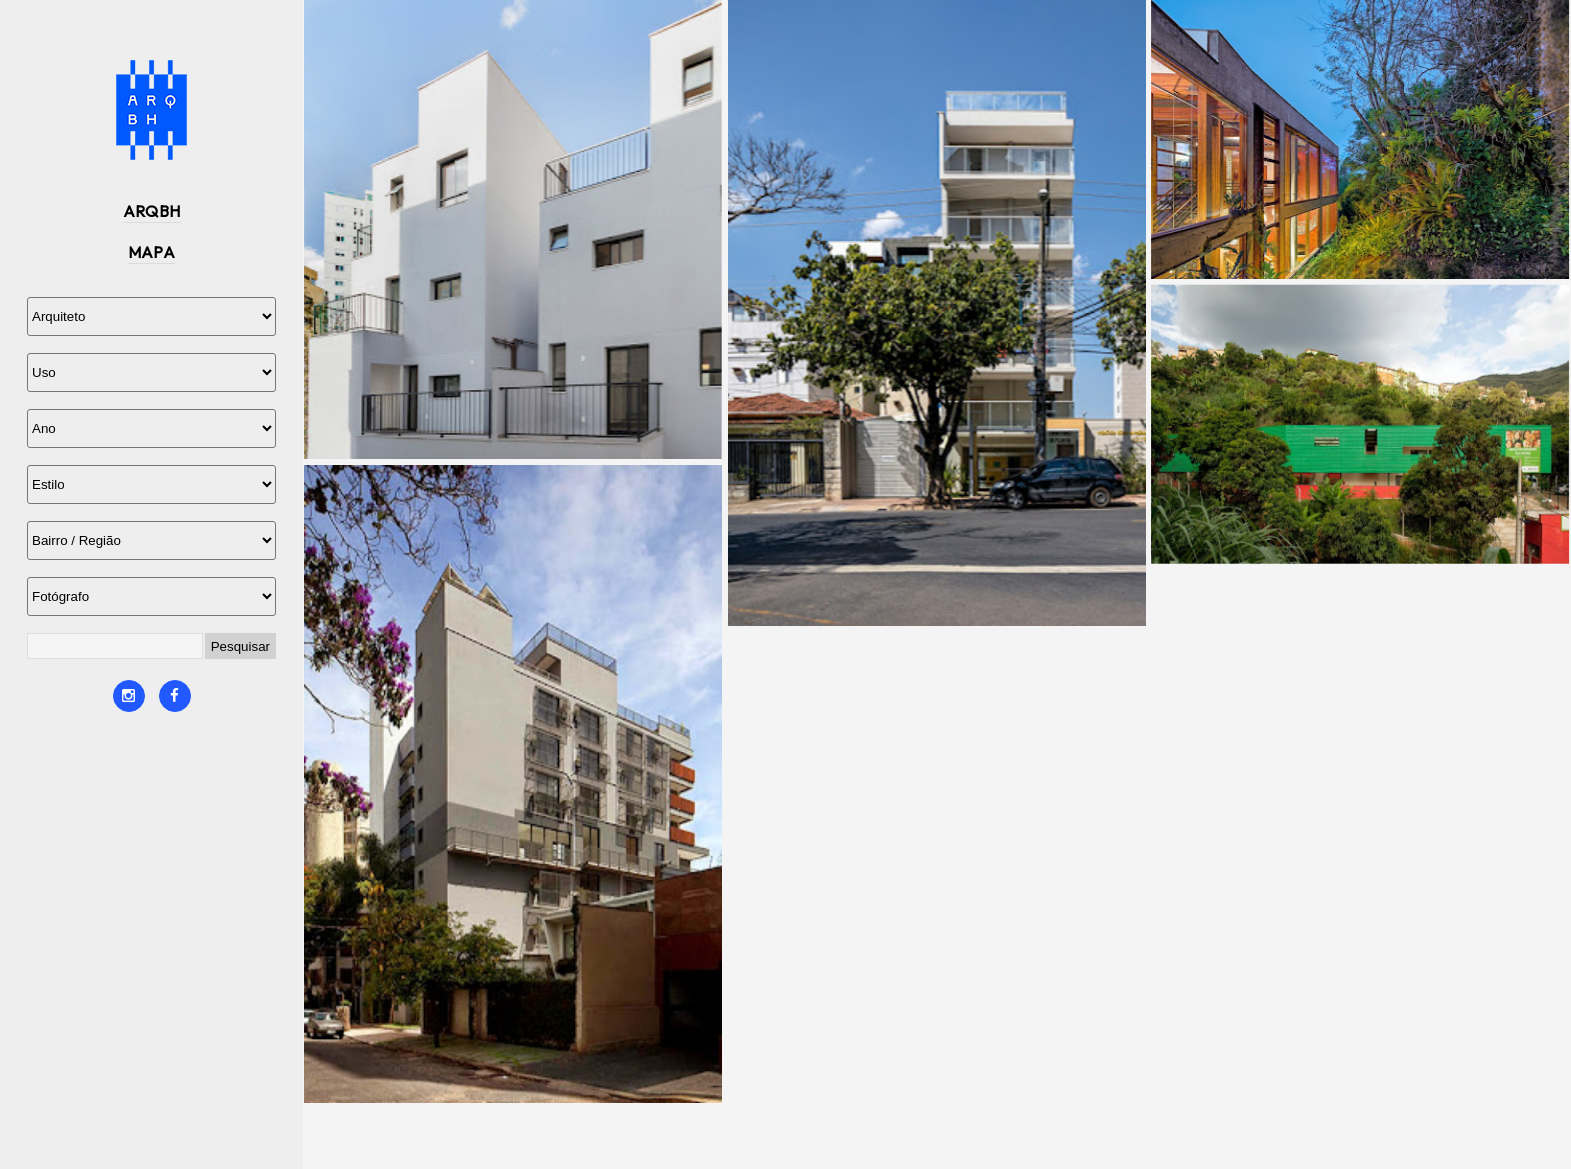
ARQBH (152, 211)
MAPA (152, 252)
